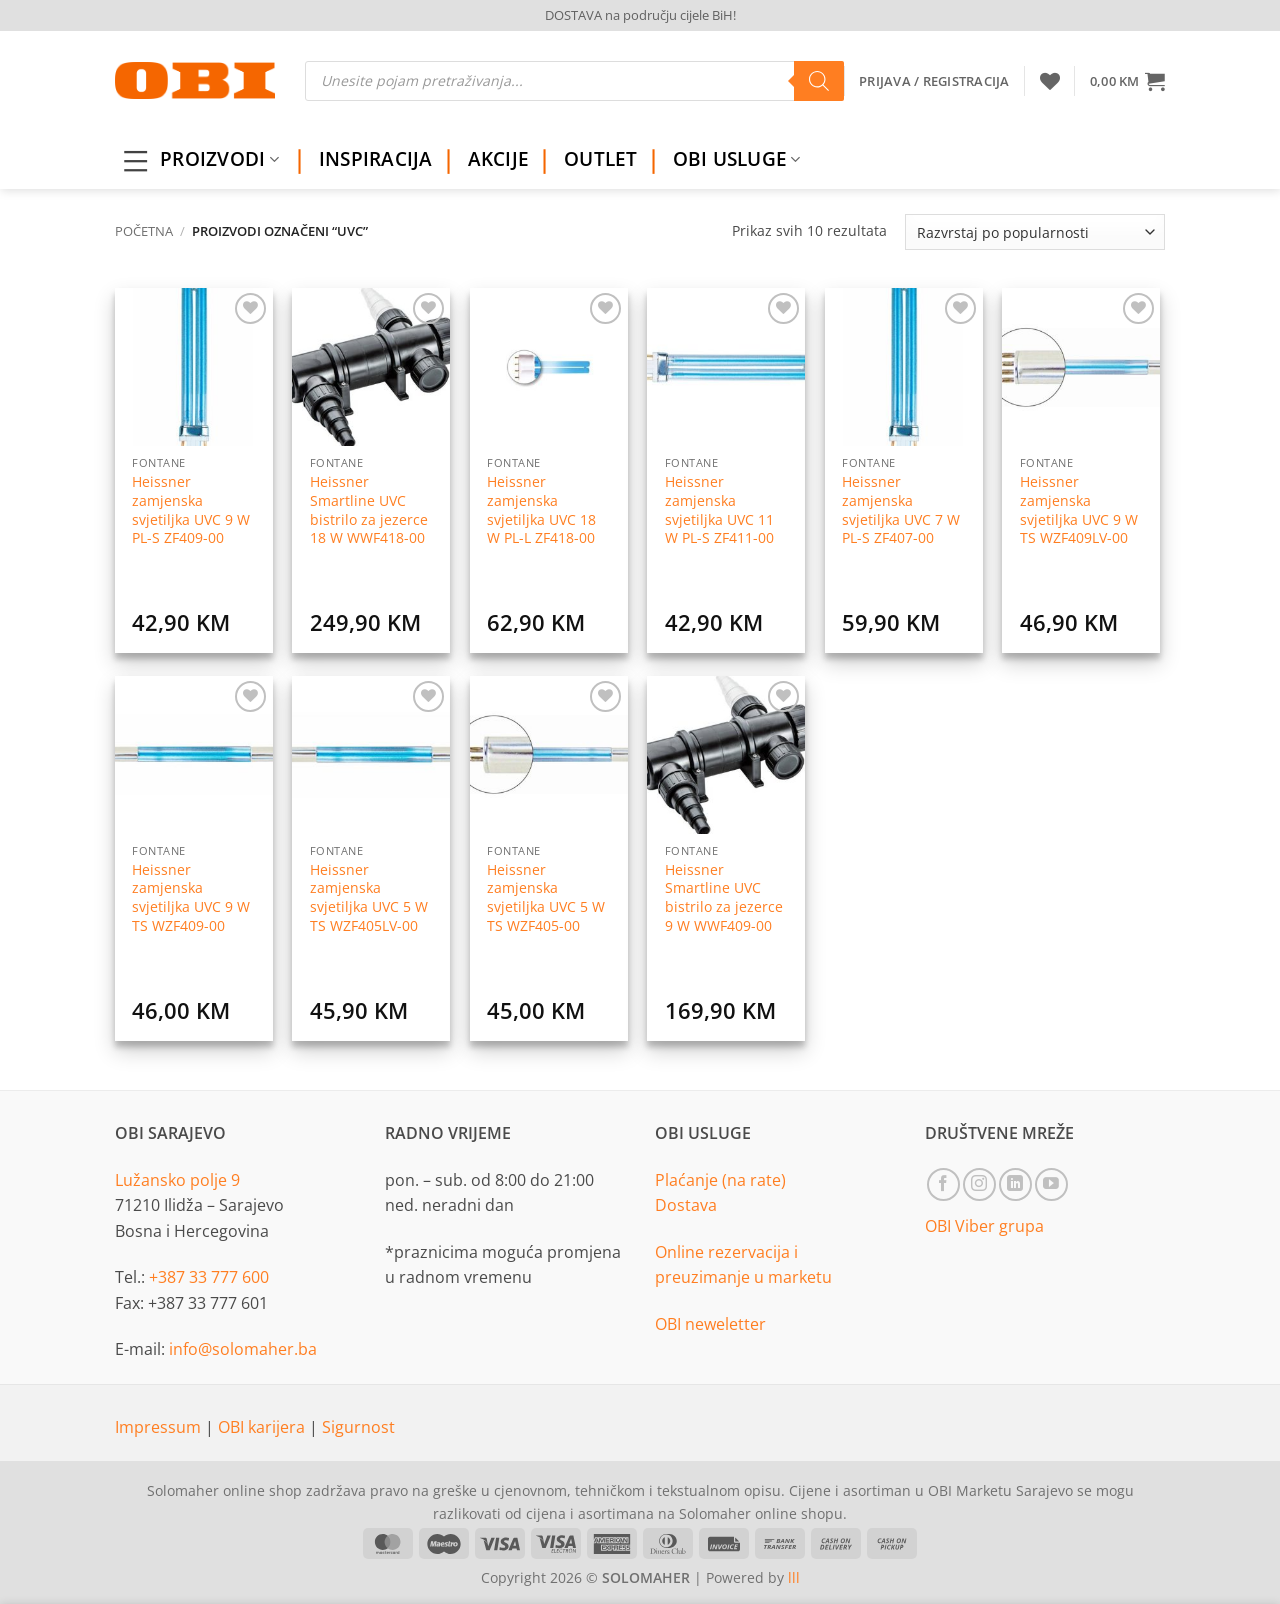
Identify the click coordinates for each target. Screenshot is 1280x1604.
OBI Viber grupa (984, 1226)
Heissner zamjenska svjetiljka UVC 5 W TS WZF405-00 (546, 898)
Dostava (686, 1205)
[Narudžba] (1035, 232)
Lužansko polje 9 (177, 1180)
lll (794, 1577)
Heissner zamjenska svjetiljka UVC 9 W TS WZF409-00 (191, 898)
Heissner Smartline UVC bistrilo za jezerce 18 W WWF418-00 (369, 510)
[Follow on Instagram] (979, 1184)
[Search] (819, 81)
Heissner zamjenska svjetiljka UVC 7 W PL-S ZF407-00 (901, 510)
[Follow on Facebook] (943, 1184)
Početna (144, 231)
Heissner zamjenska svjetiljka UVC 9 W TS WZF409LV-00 (1079, 510)
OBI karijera (263, 1427)
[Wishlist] (1050, 81)
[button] (1127, 81)
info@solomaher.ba (243, 1349)
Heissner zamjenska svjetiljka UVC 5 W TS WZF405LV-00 (369, 898)
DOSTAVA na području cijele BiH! (640, 15)
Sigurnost (358, 1427)
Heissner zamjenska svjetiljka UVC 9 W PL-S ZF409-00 (191, 510)
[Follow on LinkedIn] (1015, 1184)
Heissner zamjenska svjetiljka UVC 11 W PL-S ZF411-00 (719, 510)
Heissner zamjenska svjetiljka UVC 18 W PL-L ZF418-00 (541, 510)
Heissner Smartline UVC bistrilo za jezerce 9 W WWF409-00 (724, 898)
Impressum (160, 1427)
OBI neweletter (710, 1324)
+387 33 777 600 (209, 1277)
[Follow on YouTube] (1051, 1184)
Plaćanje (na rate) (720, 1180)
